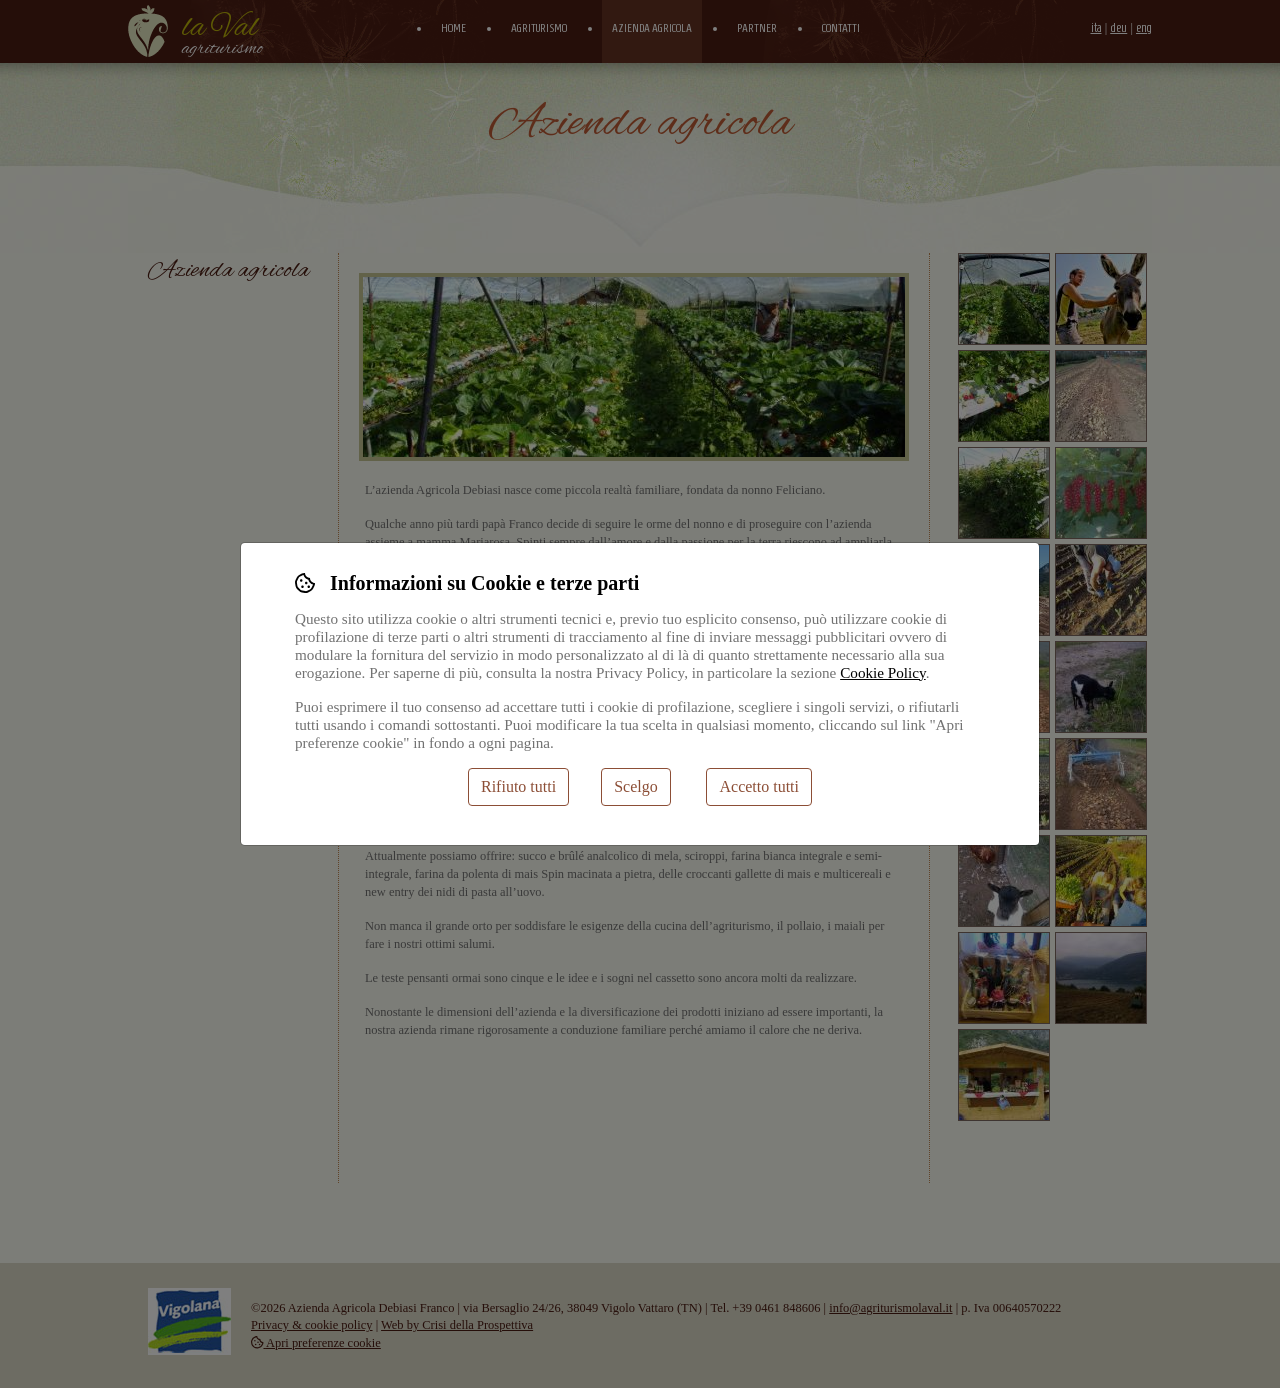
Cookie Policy (883, 672)
